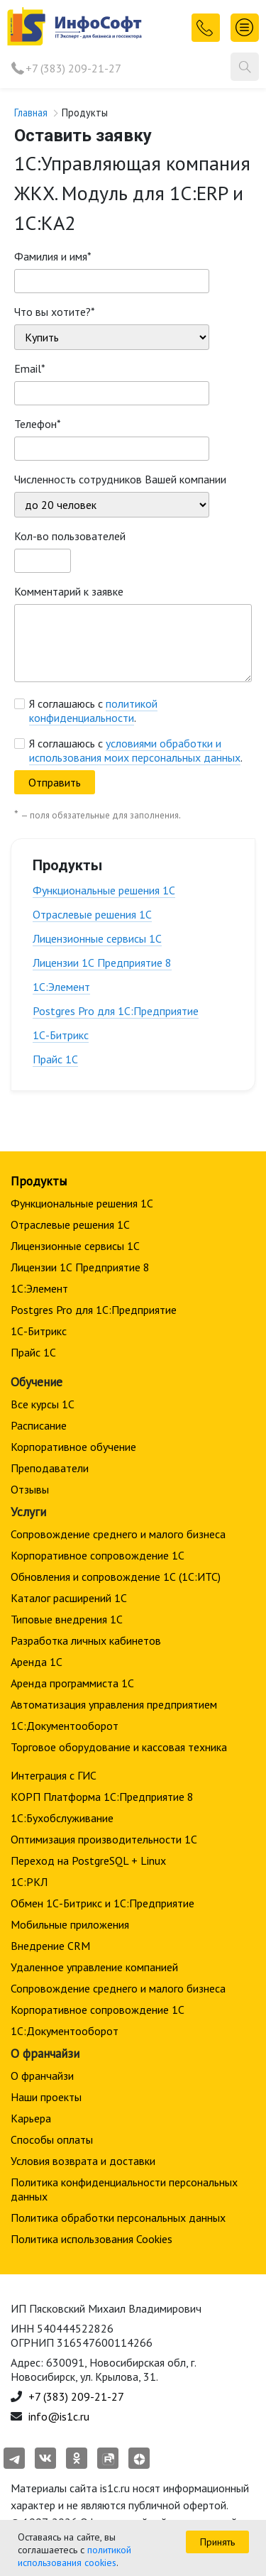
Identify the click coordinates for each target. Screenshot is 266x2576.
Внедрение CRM (50, 1946)
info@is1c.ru (58, 2416)
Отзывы (30, 1489)
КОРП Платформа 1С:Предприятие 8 (102, 1797)
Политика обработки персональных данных (118, 2217)
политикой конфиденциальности (93, 710)
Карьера (31, 2118)
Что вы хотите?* (54, 312)
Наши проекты (46, 2097)
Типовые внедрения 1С (67, 1619)
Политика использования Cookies (91, 2239)
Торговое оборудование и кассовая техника (119, 1747)
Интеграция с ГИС (53, 1775)
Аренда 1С (36, 1662)
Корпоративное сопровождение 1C (97, 1555)
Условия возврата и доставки (83, 2161)
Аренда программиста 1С (72, 1683)
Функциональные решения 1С (104, 890)
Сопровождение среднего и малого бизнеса (118, 1534)
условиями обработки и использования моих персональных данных (134, 750)
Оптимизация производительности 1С (104, 1839)
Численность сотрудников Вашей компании (120, 479)
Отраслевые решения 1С (92, 914)
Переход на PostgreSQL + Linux (88, 1860)
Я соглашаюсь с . (93, 710)
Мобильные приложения (70, 1924)
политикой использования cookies (74, 2556)
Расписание (39, 1425)
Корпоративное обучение (73, 1447)
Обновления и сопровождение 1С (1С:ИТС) (116, 1576)
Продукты (39, 1181)
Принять (217, 2542)
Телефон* (37, 424)
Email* (29, 368)
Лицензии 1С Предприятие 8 (102, 962)
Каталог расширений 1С (69, 1598)
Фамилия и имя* (53, 256)
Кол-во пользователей (70, 536)
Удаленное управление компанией (94, 1967)
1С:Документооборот (64, 1726)
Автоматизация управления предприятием (114, 1704)
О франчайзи (42, 2075)
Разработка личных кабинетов (86, 1640)
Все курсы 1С (42, 1404)
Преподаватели (50, 1468)
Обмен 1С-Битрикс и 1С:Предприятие (102, 1903)
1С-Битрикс (61, 1035)
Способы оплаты (52, 2139)
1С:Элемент (61, 987)
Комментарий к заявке (68, 591)
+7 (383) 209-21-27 (73, 68)
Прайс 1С (55, 1059)
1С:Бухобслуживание (62, 1818)
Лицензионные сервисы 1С (97, 938)
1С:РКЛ (29, 1882)
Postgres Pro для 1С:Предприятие (116, 1011)
